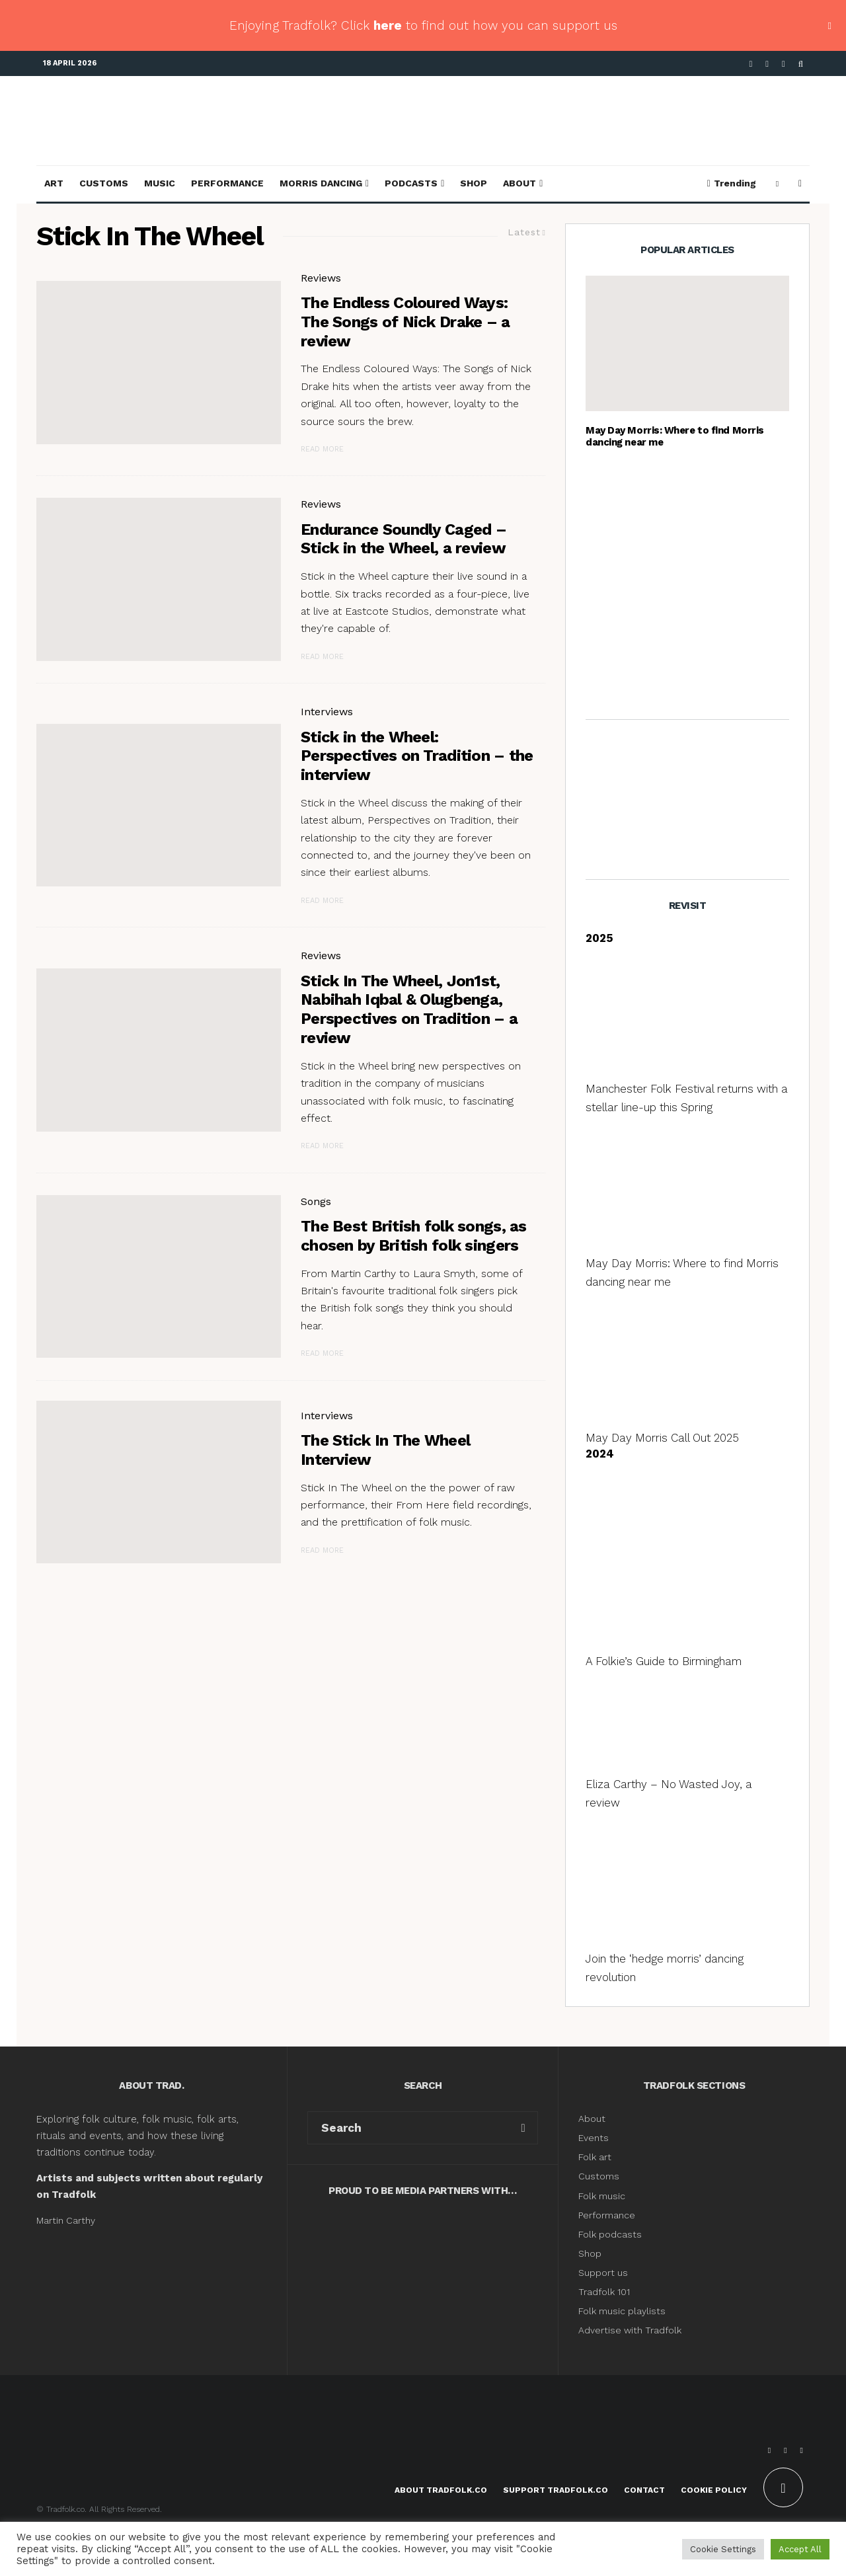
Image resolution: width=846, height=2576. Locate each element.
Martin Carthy (65, 2220)
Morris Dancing (321, 183)
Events (593, 2137)
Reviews (321, 278)
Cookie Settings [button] (723, 2549)
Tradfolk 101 (604, 2291)
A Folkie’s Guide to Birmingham (664, 1661)
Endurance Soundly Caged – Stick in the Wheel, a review (403, 539)
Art (53, 183)
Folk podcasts (610, 2234)
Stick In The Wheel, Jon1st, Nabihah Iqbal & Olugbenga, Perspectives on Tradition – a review (409, 1009)
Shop (473, 183)
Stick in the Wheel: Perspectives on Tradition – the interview (417, 756)
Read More (322, 449)
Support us (603, 2272)
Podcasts (411, 183)
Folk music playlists (622, 2311)
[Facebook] (751, 64)
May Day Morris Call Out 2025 (662, 1437)
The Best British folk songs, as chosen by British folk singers (414, 1236)
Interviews (327, 711)
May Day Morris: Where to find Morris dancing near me (675, 436)
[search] (523, 2128)
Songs (316, 1201)
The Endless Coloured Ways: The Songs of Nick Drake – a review (405, 321)
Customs (103, 183)
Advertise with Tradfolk (629, 2330)
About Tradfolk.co (441, 2490)
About (519, 183)
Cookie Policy (714, 2490)
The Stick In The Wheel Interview (385, 1450)
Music (159, 183)
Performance (227, 183)
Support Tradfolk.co (555, 2490)
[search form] (408, 2128)
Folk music (601, 2196)
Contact (644, 2490)
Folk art (596, 2157)
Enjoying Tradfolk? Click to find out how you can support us (423, 25)
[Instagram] (783, 64)
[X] (767, 64)
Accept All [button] (800, 2549)
